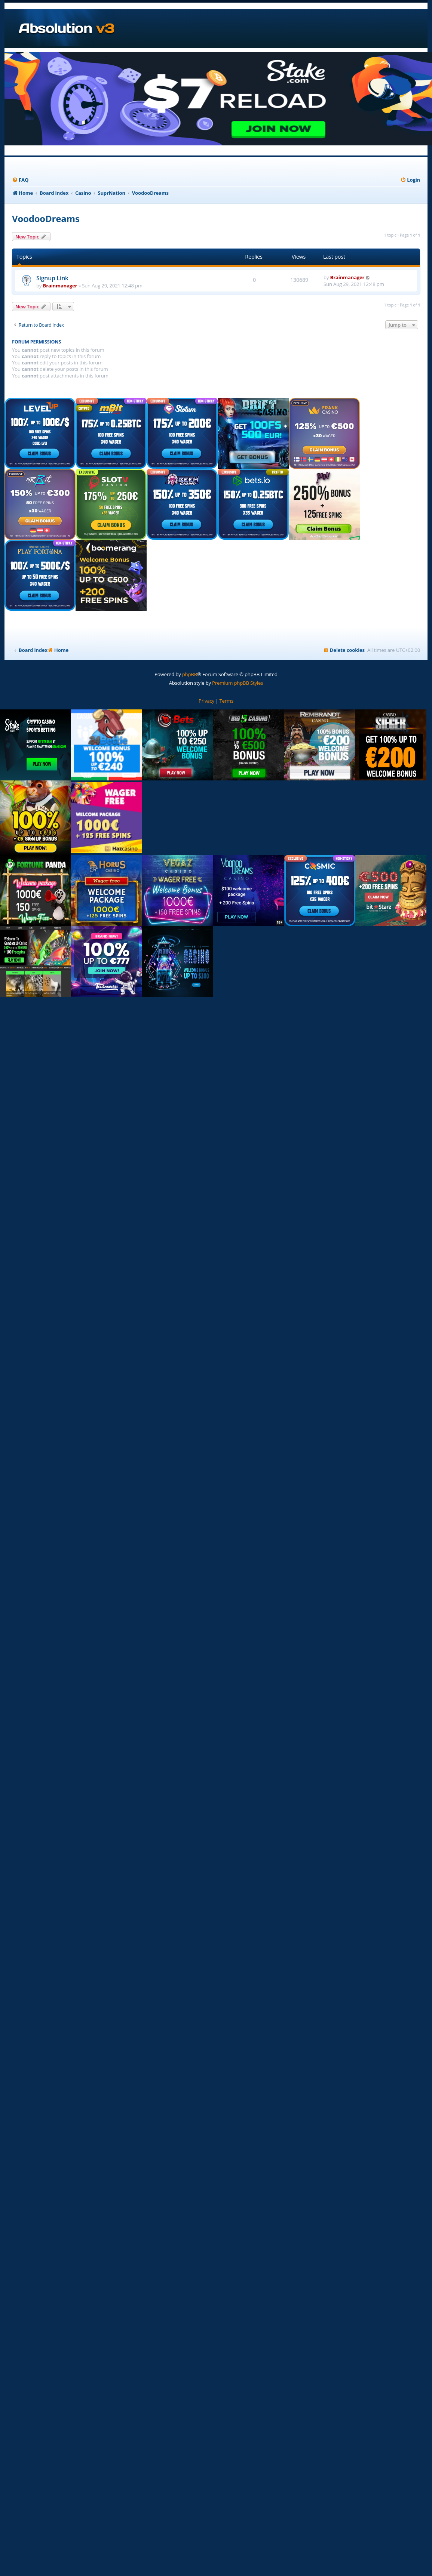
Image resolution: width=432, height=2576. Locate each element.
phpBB (189, 674)
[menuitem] (20, 180)
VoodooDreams (46, 218)
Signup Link (52, 278)
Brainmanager (60, 285)
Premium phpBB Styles (237, 683)
